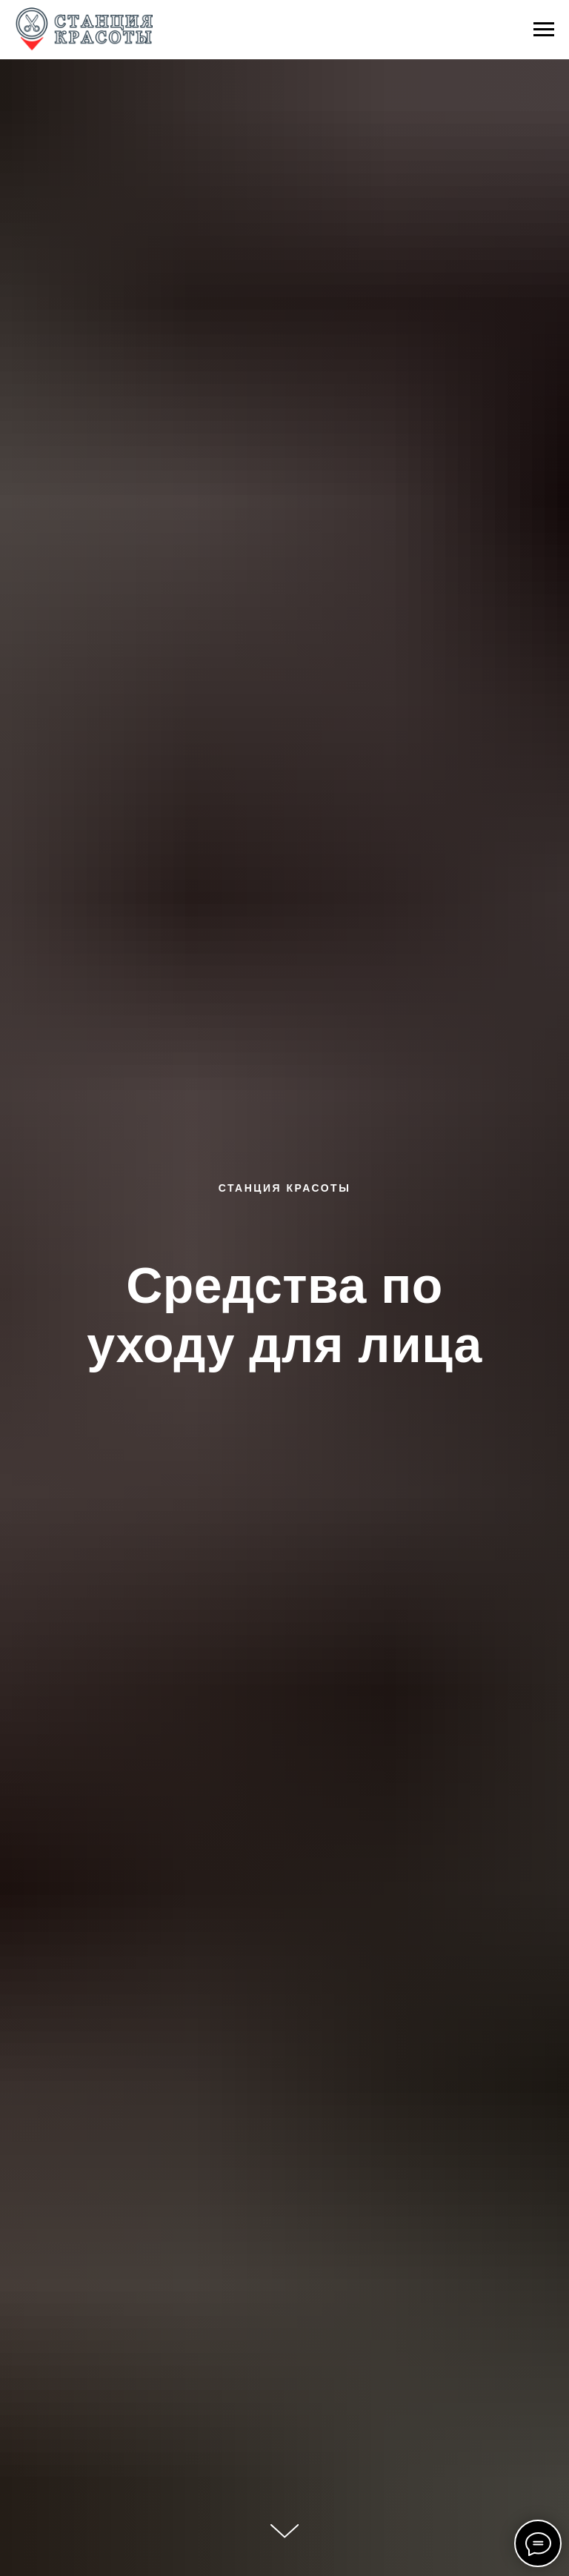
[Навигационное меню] (543, 29)
